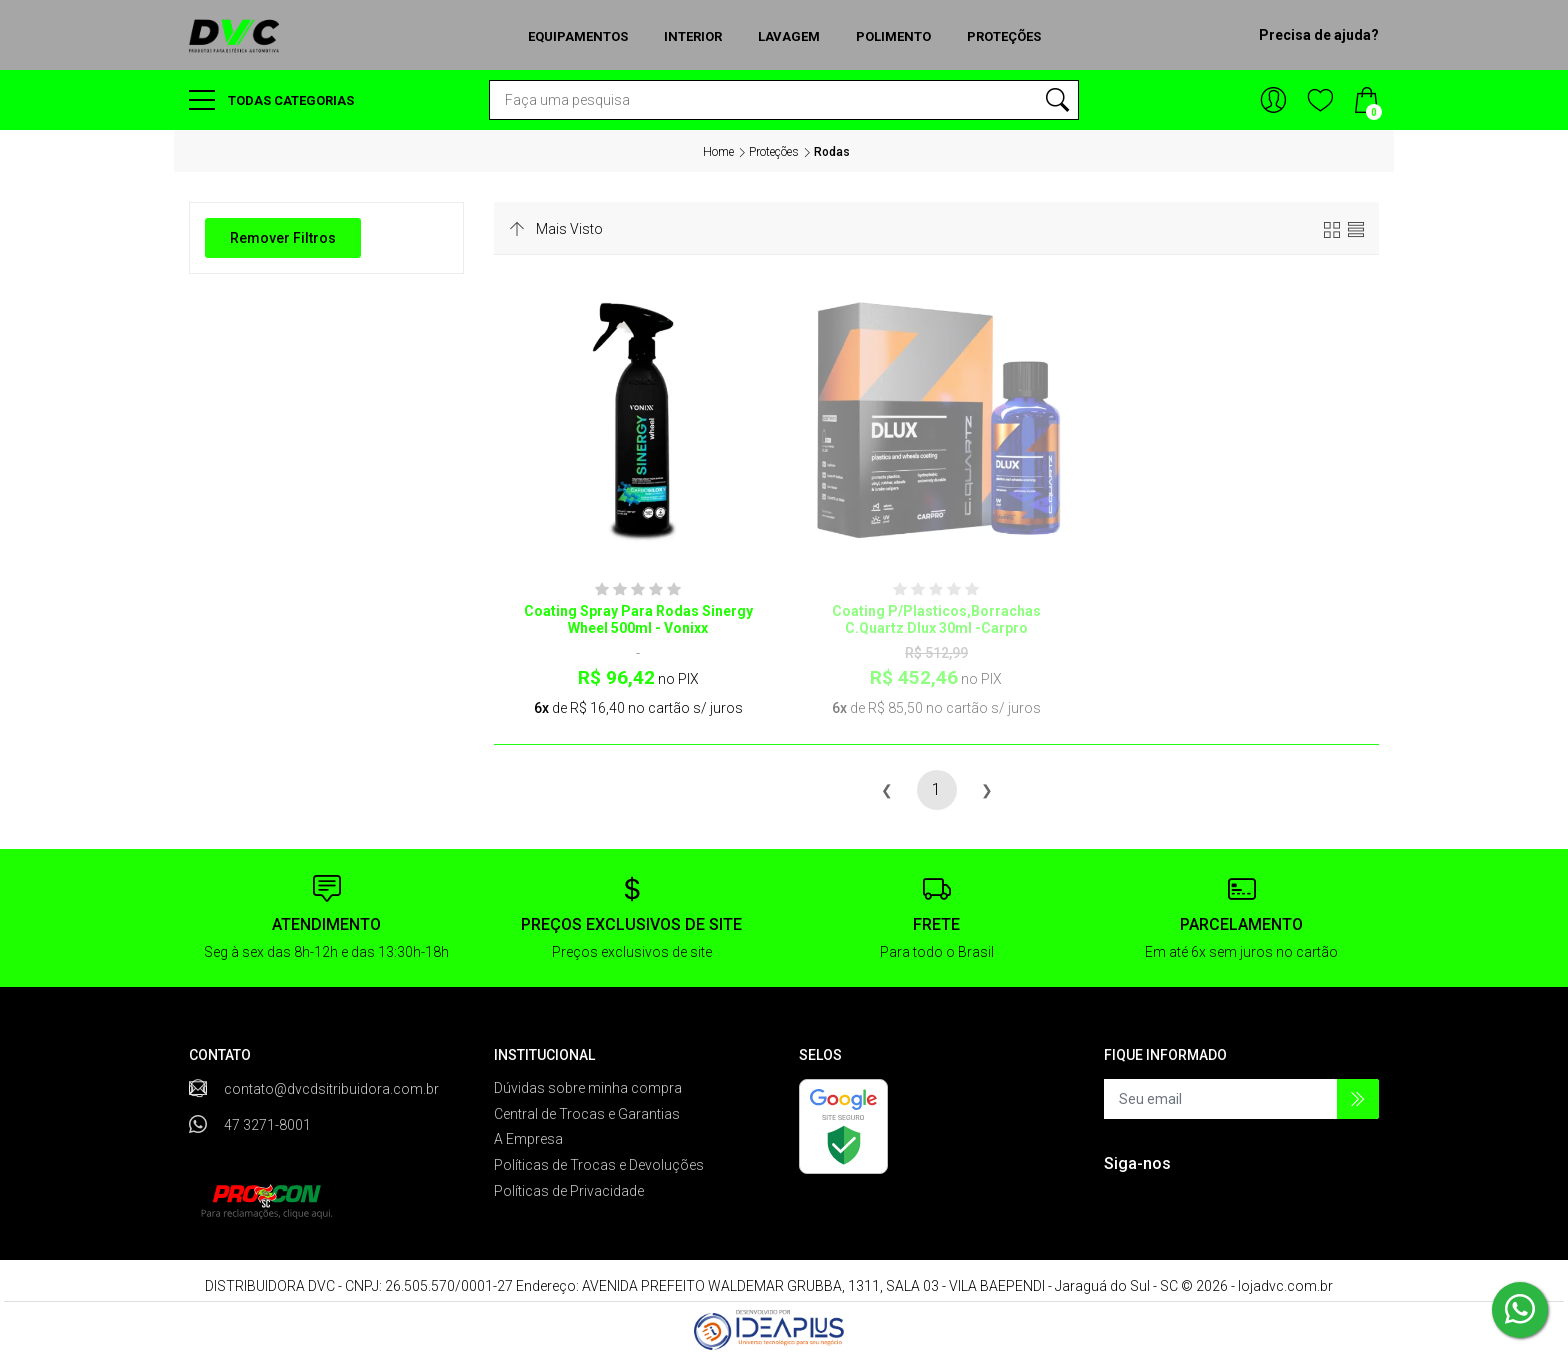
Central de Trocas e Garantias (587, 1114)
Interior (693, 36)
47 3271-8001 (267, 1125)
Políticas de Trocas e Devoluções (599, 1165)
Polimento (893, 36)
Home (718, 152)
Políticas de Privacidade (569, 1191)
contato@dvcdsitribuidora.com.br (331, 1089)
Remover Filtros (283, 238)
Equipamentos (578, 36)
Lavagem (789, 36)
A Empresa (528, 1139)
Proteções (1004, 36)
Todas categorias (271, 100)
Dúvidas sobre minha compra (588, 1088)
